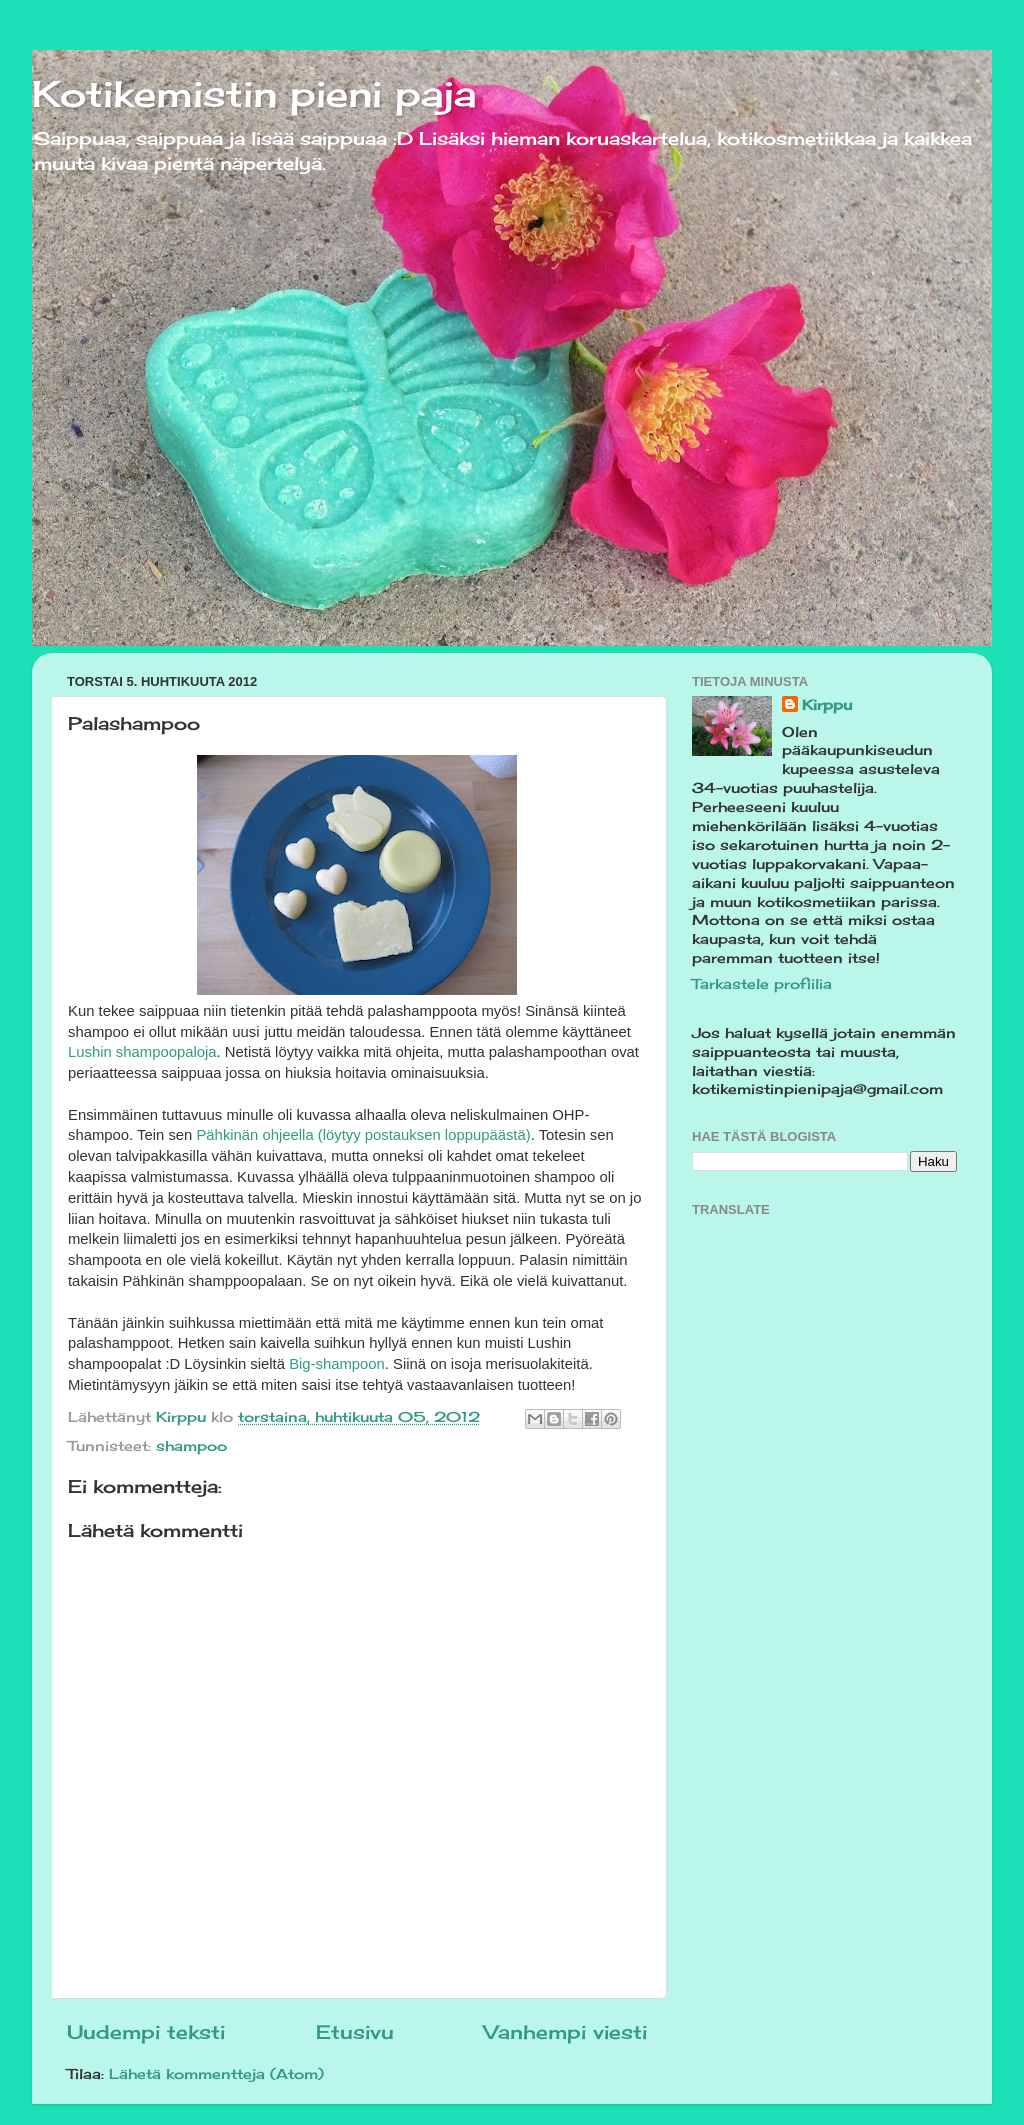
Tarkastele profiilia (762, 984)
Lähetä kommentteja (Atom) (216, 2074)
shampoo (191, 1446)
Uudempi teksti (146, 2032)
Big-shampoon (337, 1364)
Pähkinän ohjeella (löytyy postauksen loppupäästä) (363, 1135)
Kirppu (827, 705)
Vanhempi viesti (565, 2032)
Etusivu (355, 2032)
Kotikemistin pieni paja (254, 94)
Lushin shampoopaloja (142, 1052)
